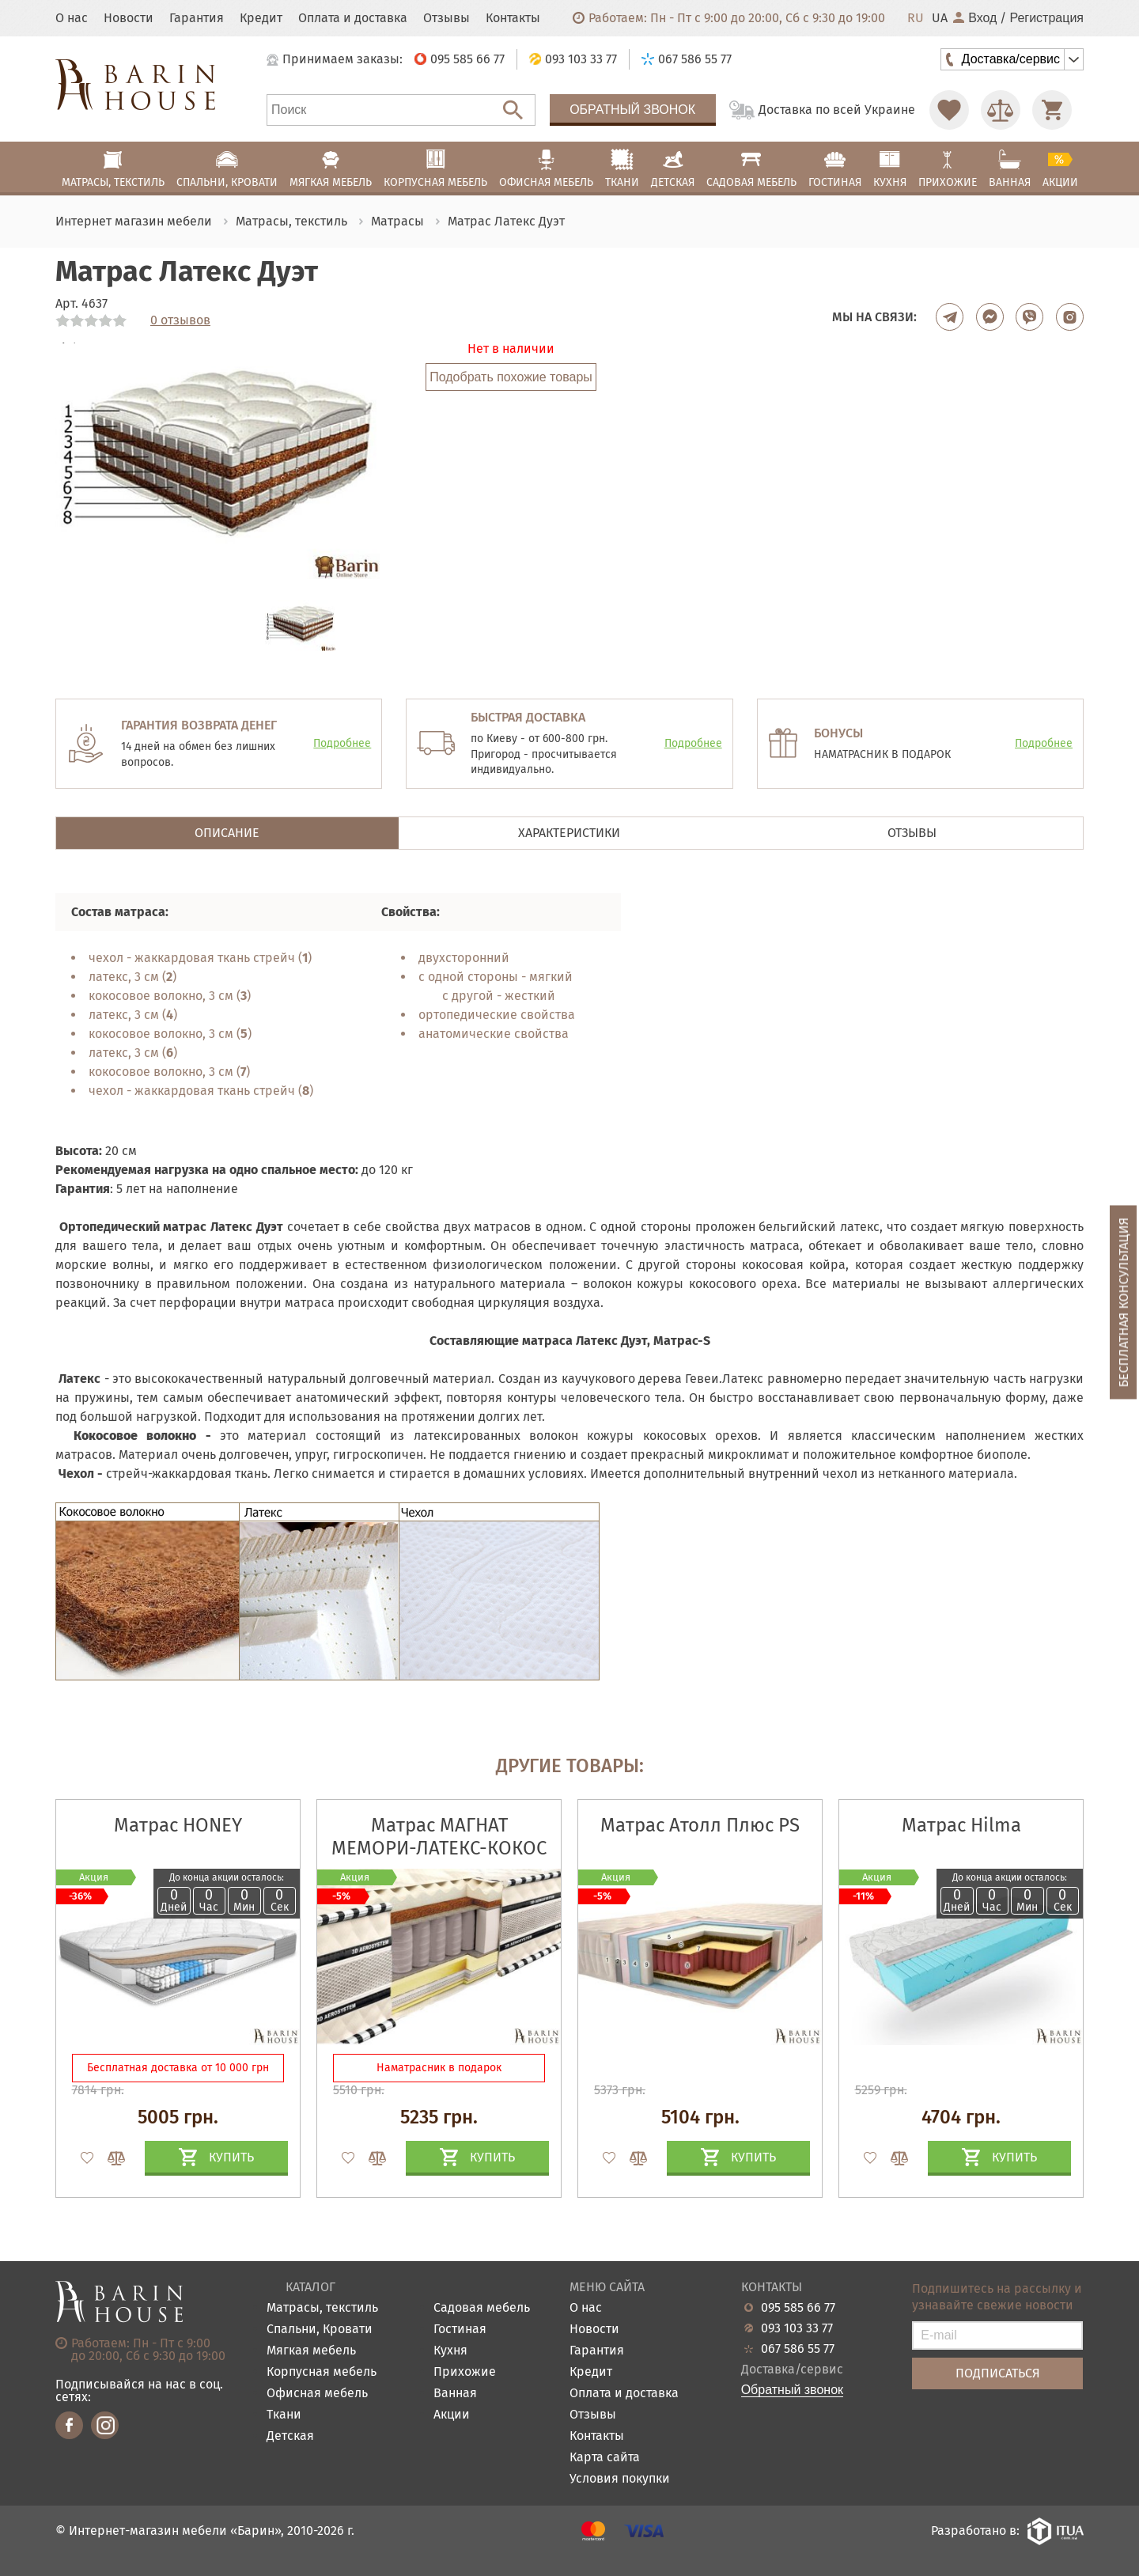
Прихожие (464, 2372)
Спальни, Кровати (320, 2329)
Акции (451, 2415)
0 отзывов (180, 320)
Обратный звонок (632, 109)
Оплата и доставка (352, 18)
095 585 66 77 (798, 2307)
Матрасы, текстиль (322, 2308)
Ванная (455, 2393)
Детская (290, 2436)
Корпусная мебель (322, 2372)
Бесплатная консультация (1123, 1303)
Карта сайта (605, 2457)
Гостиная (459, 2329)
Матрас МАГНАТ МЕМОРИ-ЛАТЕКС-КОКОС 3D (439, 1848)
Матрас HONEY (178, 1825)
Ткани (284, 2415)
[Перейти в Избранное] (949, 110)
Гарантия (196, 18)
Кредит (261, 18)
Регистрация (1046, 18)
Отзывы (446, 18)
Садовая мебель (481, 2308)
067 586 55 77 (797, 2349)
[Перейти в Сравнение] (1000, 110)
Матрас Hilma (961, 1825)
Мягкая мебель (311, 2351)
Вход (975, 18)
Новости (128, 18)
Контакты (513, 18)
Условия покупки (620, 2479)
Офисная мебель (317, 2393)
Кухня (450, 2351)
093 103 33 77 (797, 2328)
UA (940, 18)
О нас (71, 18)
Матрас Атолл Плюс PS (700, 1825)
